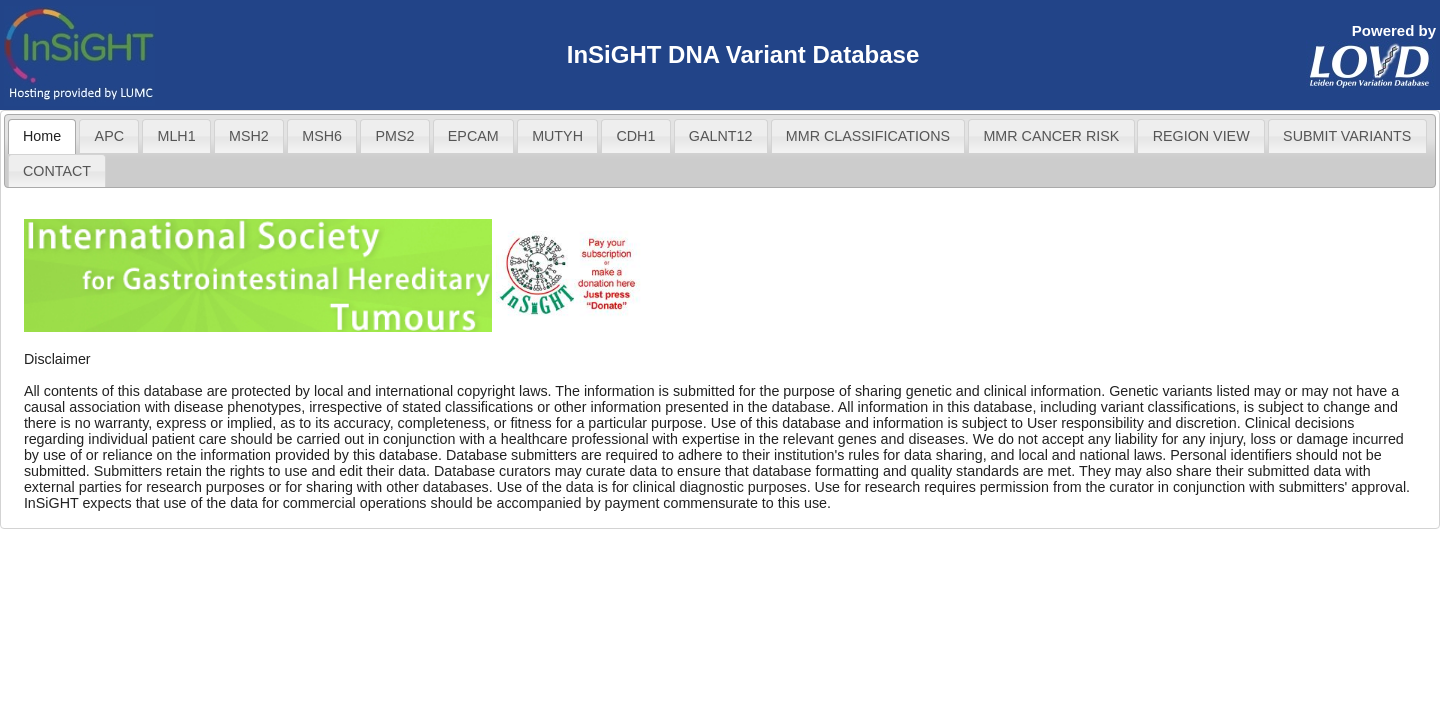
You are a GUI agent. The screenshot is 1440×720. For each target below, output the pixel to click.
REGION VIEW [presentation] (1201, 136)
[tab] (42, 136)
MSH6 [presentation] (322, 136)
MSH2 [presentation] (249, 136)
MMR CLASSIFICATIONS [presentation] (868, 136)
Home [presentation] (42, 136)
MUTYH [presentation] (557, 136)
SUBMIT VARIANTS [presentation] (1347, 136)
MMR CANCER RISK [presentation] (1051, 136)
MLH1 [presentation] (176, 136)
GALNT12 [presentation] (721, 136)
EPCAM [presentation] (473, 136)
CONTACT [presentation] (57, 171)
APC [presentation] (109, 136)
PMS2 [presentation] (394, 136)
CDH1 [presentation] (635, 136)
